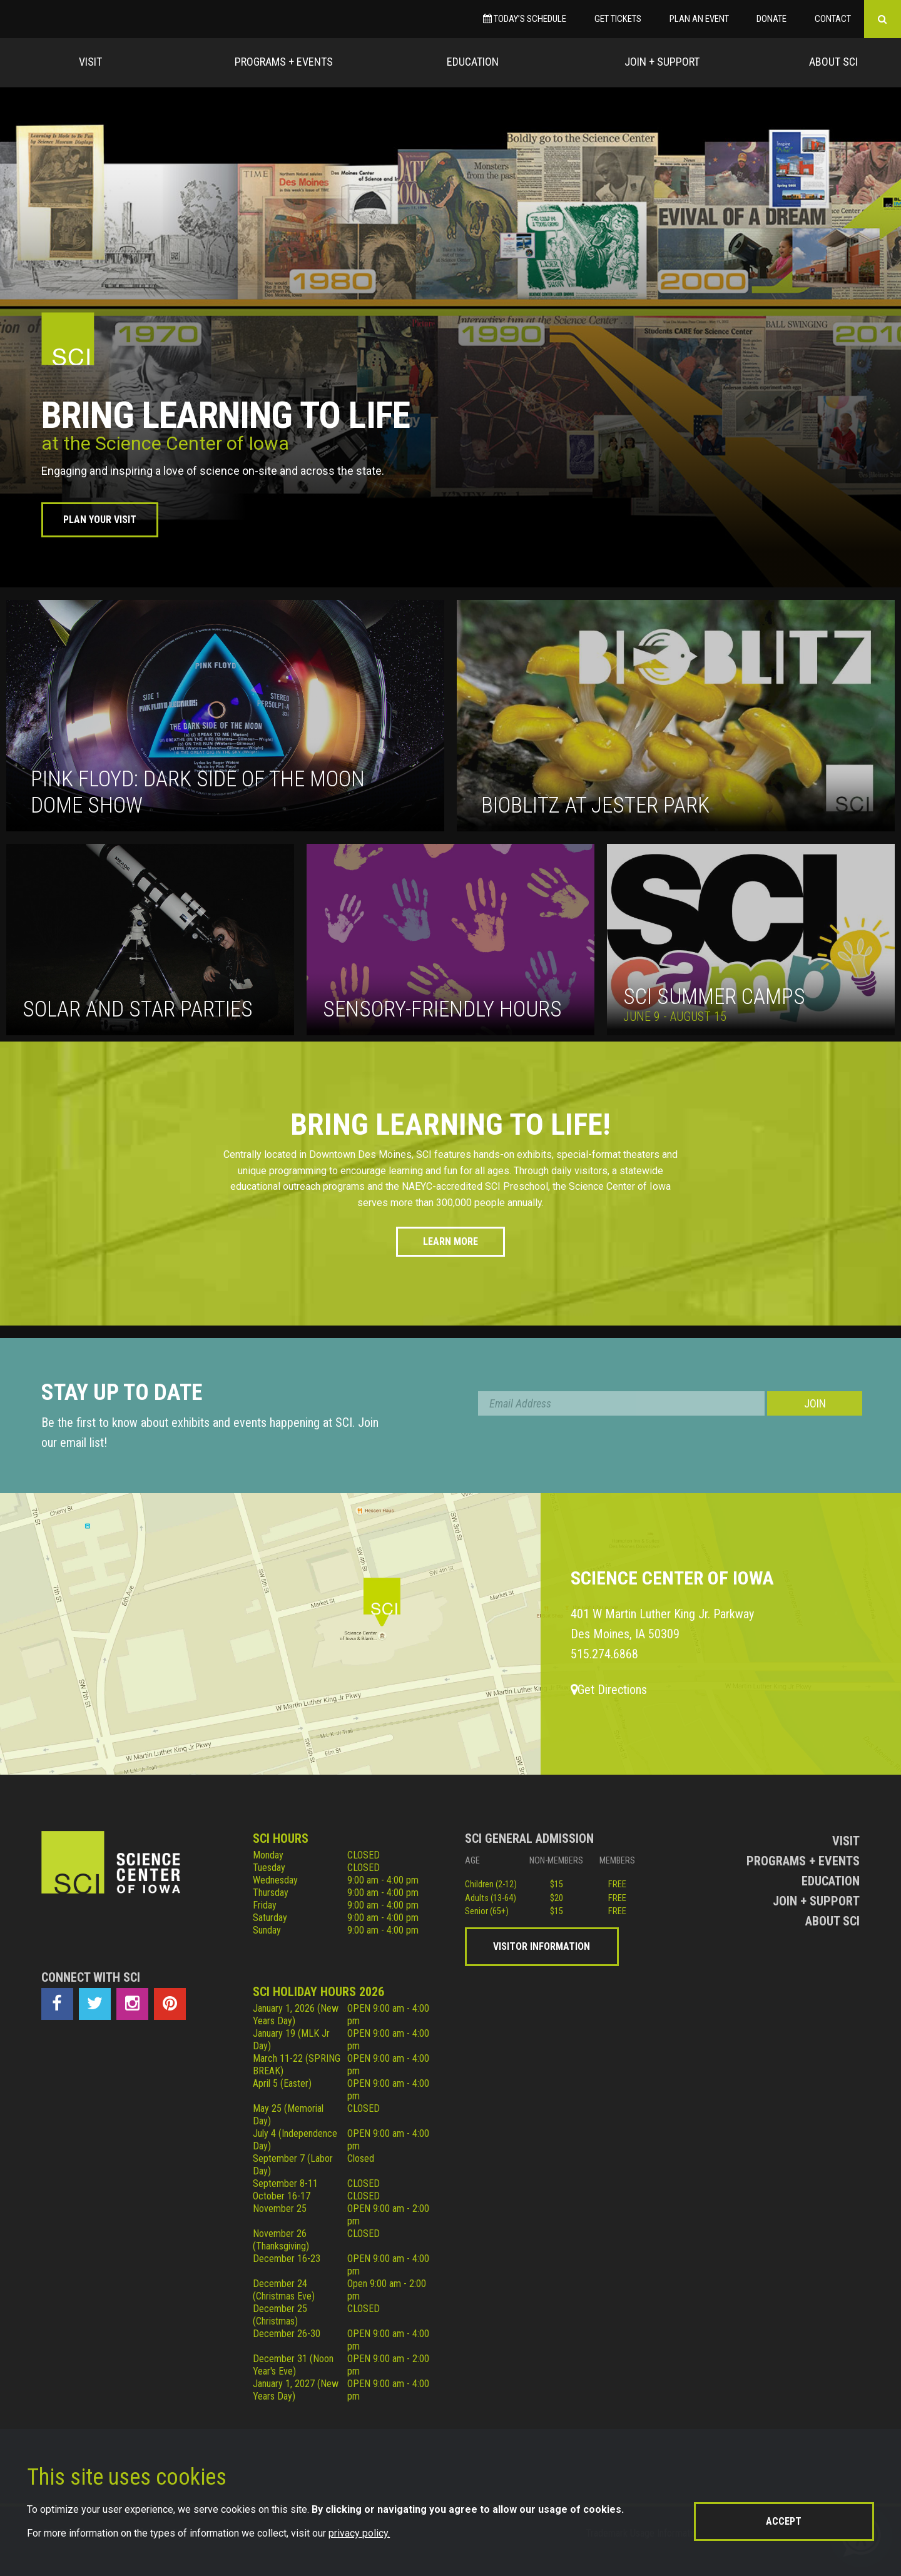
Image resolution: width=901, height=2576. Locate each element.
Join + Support (662, 61)
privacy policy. (359, 2533)
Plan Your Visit (99, 519)
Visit (90, 61)
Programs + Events (284, 61)
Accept (784, 2521)
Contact (833, 18)
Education (473, 61)
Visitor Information (541, 1946)
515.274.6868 (604, 1653)
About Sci (833, 61)
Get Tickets (617, 18)
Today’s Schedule (524, 18)
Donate (771, 18)
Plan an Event (699, 18)
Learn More (450, 1241)
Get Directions (609, 1689)
